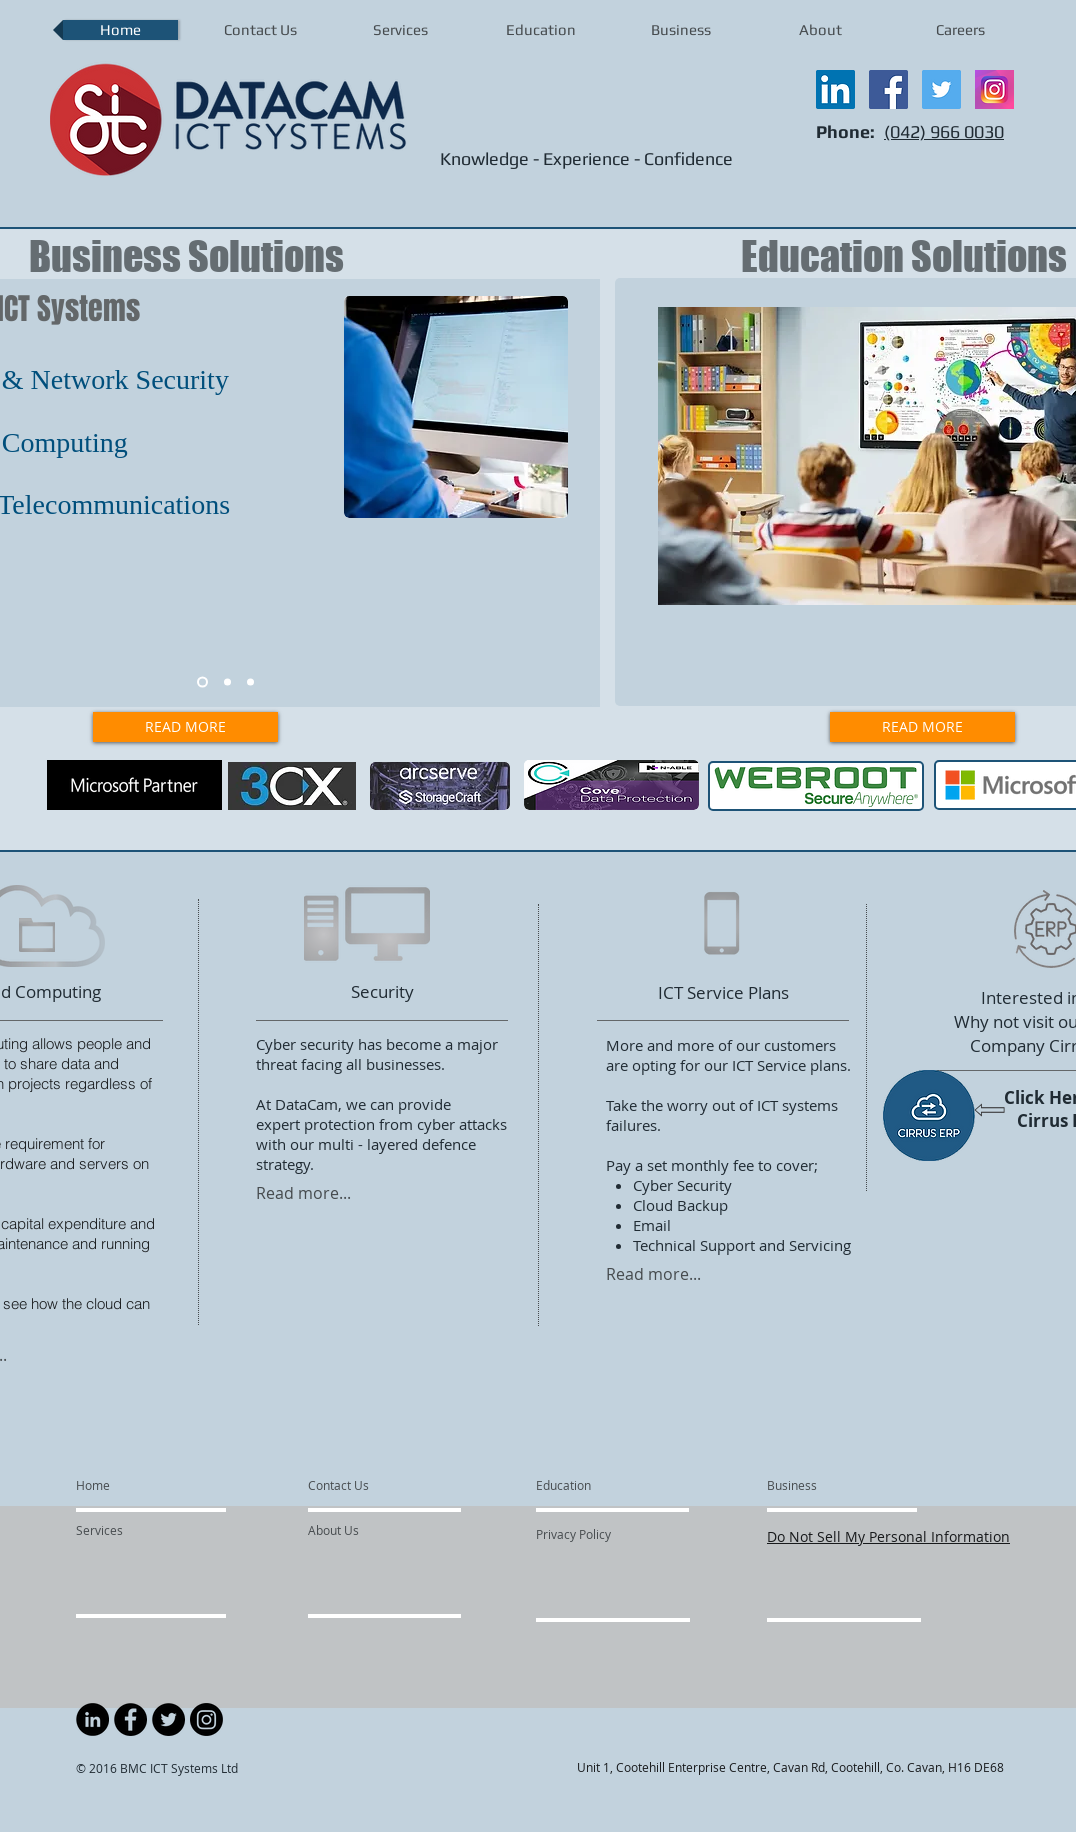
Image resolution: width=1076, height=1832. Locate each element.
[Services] (133, 1531)
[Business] (821, 1486)
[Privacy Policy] (612, 1535)
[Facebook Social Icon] (888, 89)
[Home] (130, 1486)
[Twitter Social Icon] (941, 89)
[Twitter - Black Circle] (168, 1719)
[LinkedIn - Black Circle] (92, 1719)
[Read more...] (327, 1194)
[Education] (589, 1486)
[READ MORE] (185, 727)
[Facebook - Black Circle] (130, 1719)
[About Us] (384, 1531)
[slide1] (202, 682)
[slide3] (250, 682)
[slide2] (227, 682)
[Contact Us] (355, 1486)
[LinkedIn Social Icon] (835, 89)
